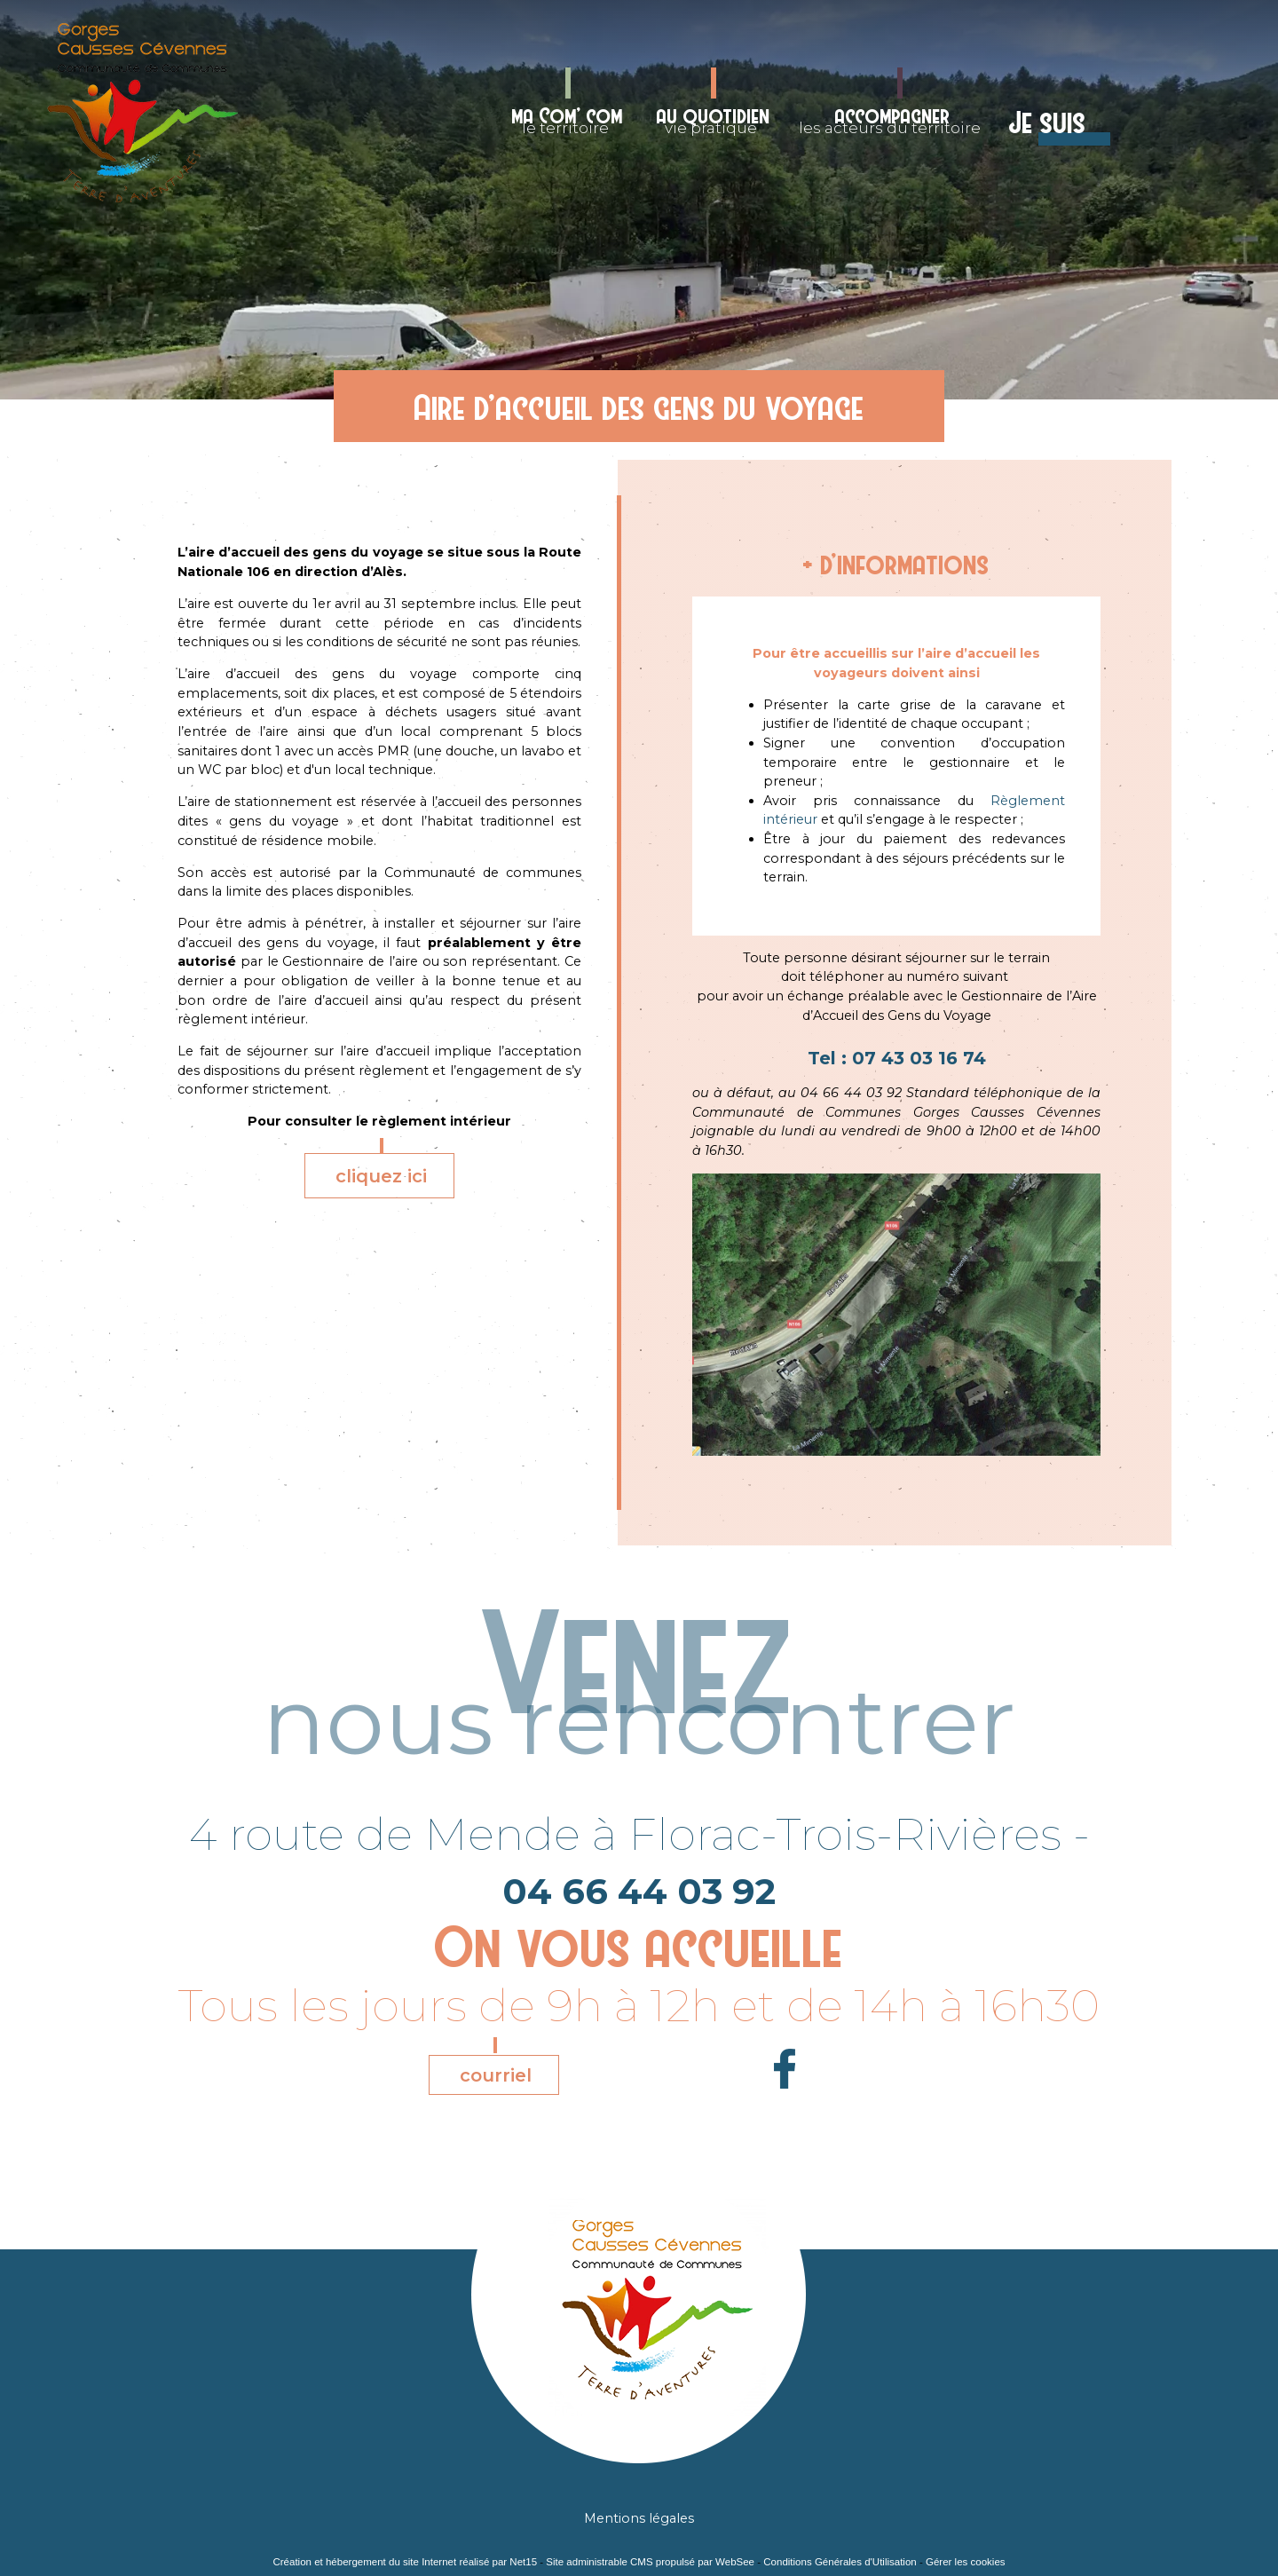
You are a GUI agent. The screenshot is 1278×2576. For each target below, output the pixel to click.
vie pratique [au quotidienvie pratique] (713, 119)
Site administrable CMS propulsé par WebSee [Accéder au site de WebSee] (650, 2561)
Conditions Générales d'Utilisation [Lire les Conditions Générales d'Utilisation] (839, 2561)
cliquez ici (381, 1176)
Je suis (1047, 122)
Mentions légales (639, 2518)
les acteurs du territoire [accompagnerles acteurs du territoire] (890, 119)
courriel (496, 2075)
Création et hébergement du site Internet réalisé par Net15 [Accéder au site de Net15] (404, 2561)
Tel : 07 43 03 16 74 (897, 1058)
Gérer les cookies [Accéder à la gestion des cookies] (966, 2561)
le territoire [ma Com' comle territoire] (567, 119)
